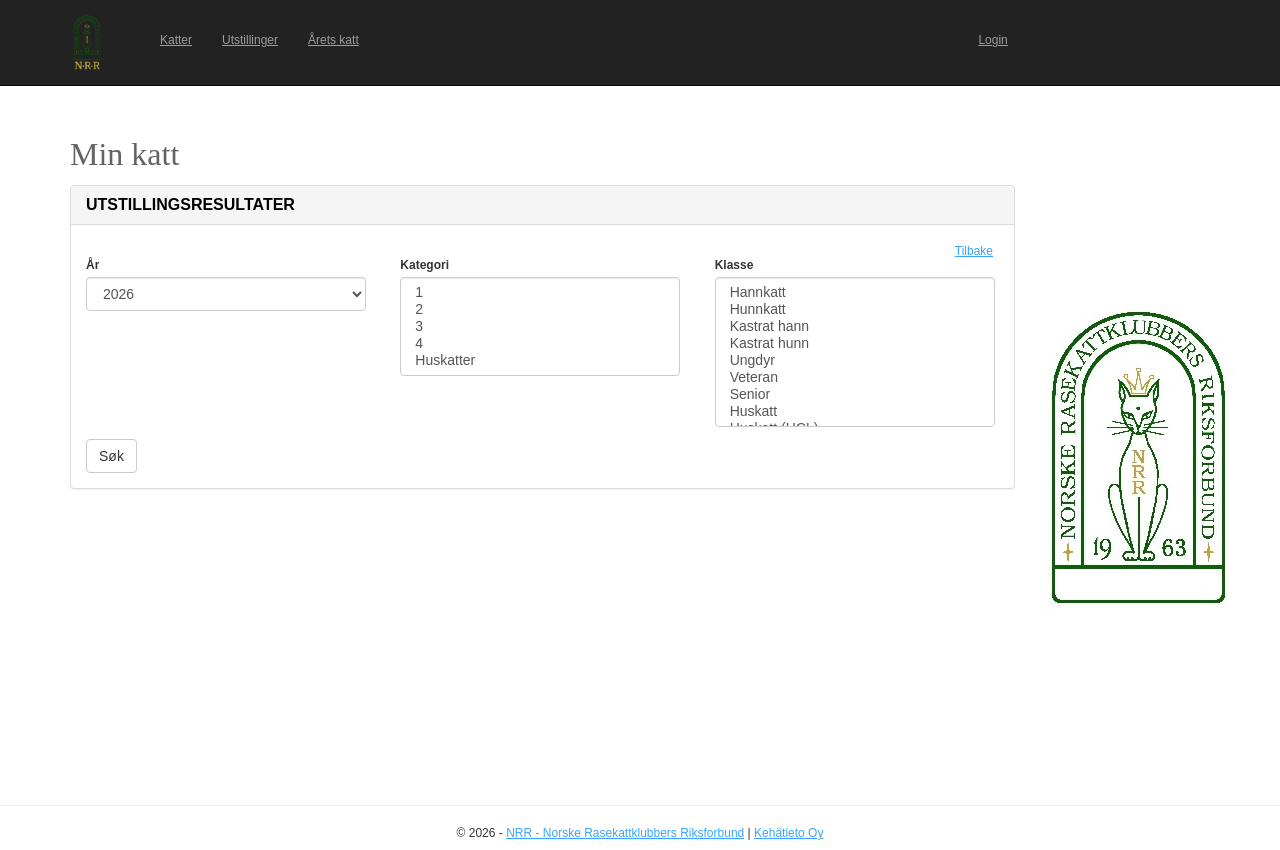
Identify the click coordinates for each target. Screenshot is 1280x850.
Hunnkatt (855, 309)
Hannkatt (855, 292)
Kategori (424, 265)
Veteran (855, 377)
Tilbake (974, 251)
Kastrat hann (855, 326)
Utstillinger (250, 40)
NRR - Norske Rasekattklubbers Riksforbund (625, 833)
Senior (855, 394)
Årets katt (333, 40)
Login (992, 40)
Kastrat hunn (855, 343)
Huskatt (855, 411)
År (92, 265)
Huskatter (540, 360)
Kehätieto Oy (788, 833)
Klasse (734, 265)
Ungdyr (855, 360)
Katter (176, 40)
